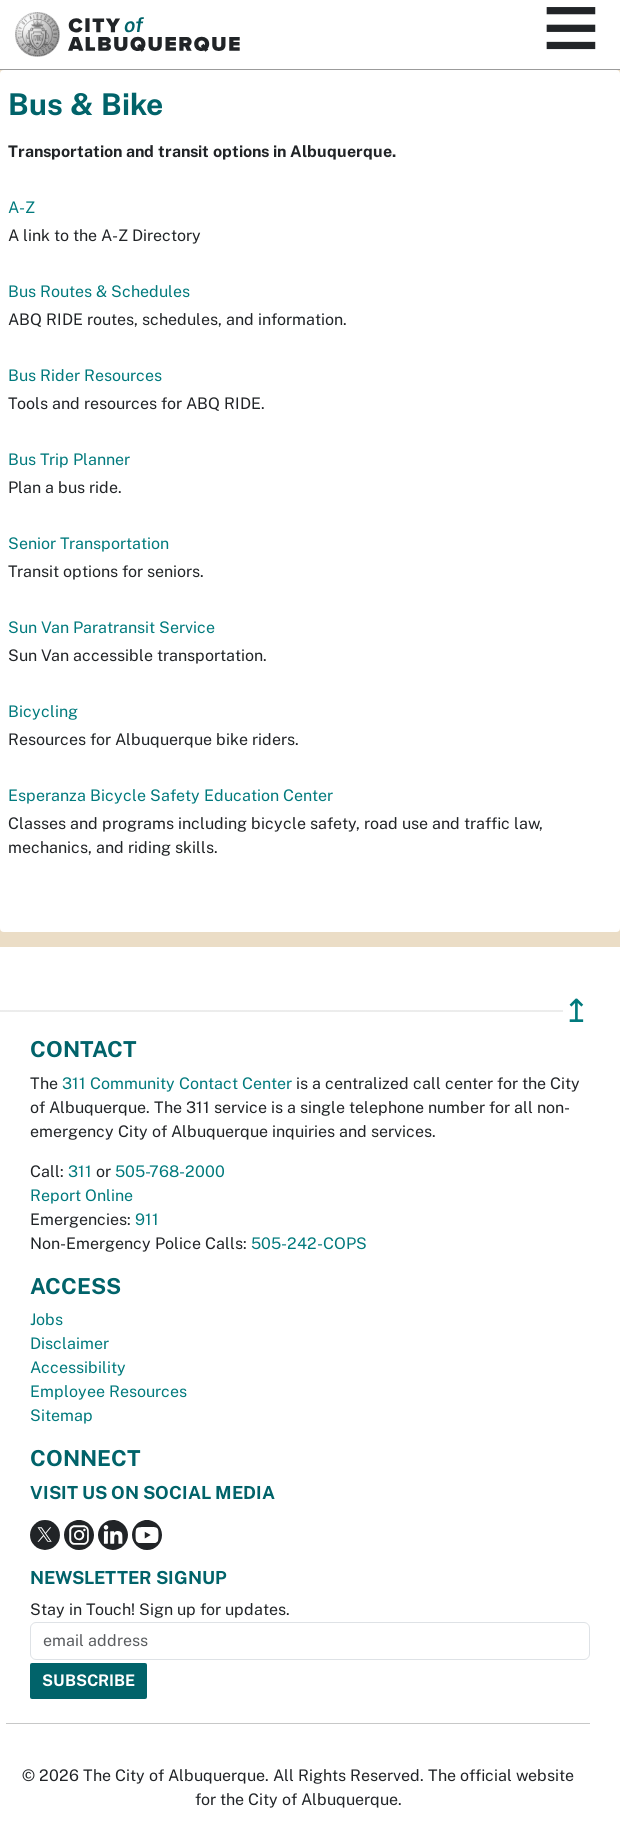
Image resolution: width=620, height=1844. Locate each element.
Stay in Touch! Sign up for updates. (160, 1609)
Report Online (81, 1195)
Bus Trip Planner (69, 459)
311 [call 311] (80, 1171)
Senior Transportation (88, 543)
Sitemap (61, 1415)
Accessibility (78, 1367)
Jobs (46, 1319)
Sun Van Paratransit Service (111, 627)
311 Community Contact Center (177, 1083)
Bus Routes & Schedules (99, 291)
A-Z (21, 207)
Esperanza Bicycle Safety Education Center (170, 795)
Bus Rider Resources (85, 375)
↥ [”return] (576, 1010)
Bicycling (43, 711)
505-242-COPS (309, 1243)
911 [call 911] (147, 1219)
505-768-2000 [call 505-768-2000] (170, 1171)
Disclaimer (69, 1343)
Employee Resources (108, 1391)
